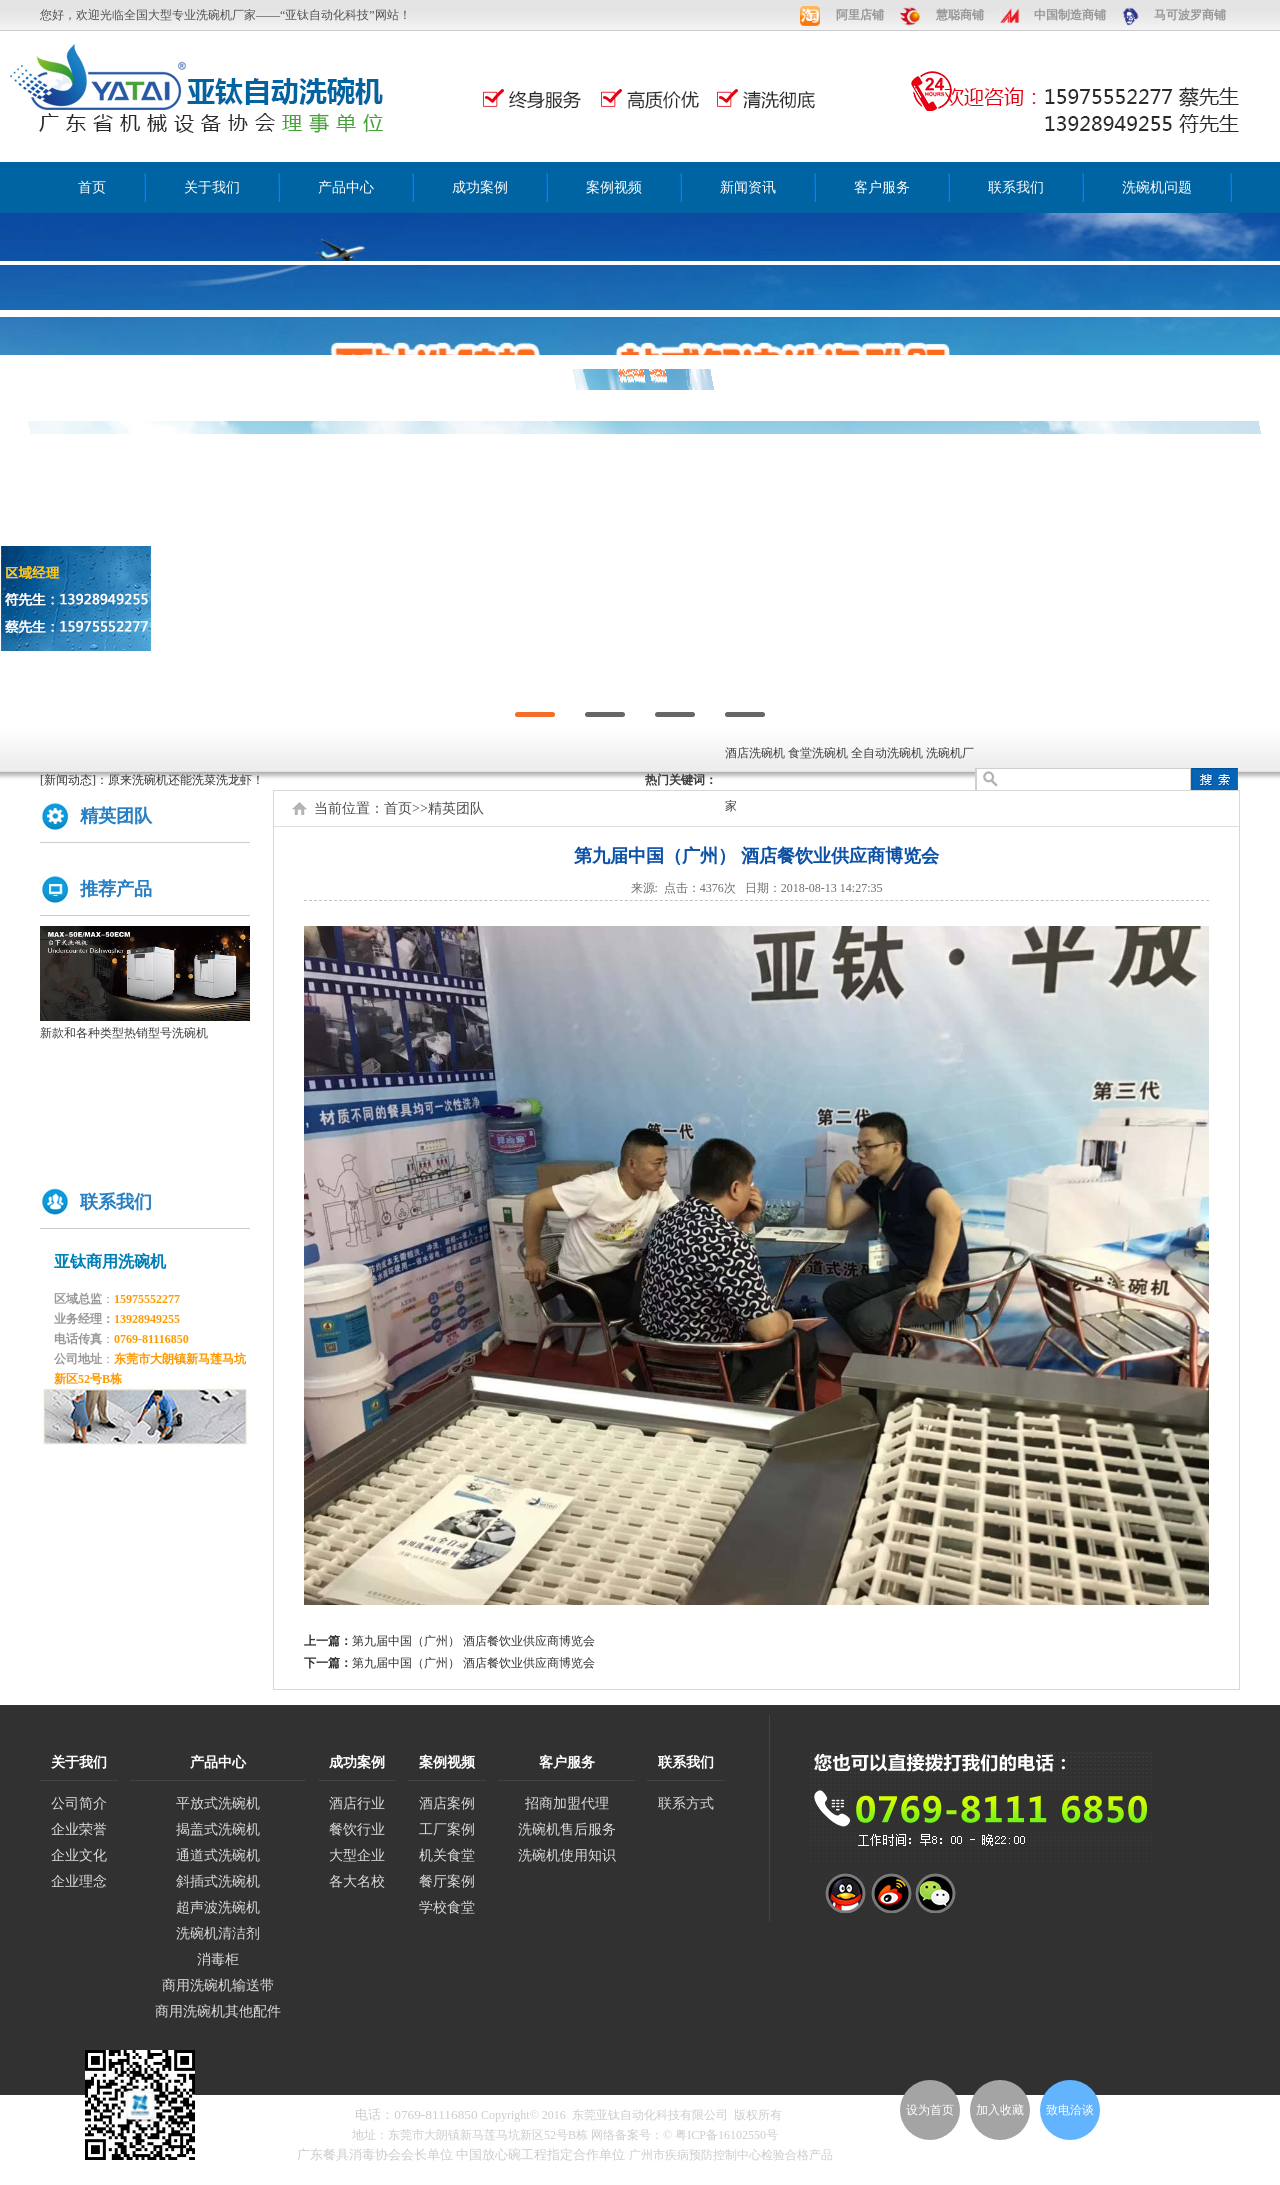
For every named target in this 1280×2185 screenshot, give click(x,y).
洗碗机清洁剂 (218, 1933)
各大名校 (357, 1881)
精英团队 (456, 808)
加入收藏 (1000, 2110)
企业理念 (79, 1881)
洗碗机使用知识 (567, 1855)
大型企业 (357, 1855)
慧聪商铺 (960, 15)
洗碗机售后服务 (567, 1829)
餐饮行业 (357, 1829)
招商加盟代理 (567, 1803)
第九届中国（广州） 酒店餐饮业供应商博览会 (473, 1641)
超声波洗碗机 (218, 1907)
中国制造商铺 (1070, 15)
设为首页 (930, 2110)
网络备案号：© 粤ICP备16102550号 (684, 2135)
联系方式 (686, 1803)
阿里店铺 (860, 15)
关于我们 (212, 187)
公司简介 (79, 1803)
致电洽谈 (1070, 2110)
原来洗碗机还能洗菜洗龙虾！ (186, 780)
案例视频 (614, 187)
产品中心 (346, 187)
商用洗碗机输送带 (218, 1985)
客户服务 (882, 187)
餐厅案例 (447, 1881)
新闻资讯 (748, 187)
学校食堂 (447, 1907)
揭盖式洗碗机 (218, 1829)
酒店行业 (357, 1803)
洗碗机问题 (1157, 187)
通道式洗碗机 (218, 1855)
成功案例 (480, 187)
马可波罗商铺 (1190, 15)
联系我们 (1016, 187)
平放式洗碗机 (218, 1803)
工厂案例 (447, 1829)
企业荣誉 (79, 1829)
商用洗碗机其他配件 (218, 2011)
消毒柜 (218, 1959)
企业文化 (79, 1855)
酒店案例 (447, 1803)
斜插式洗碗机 (218, 1881)
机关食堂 (447, 1855)
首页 (92, 187)
